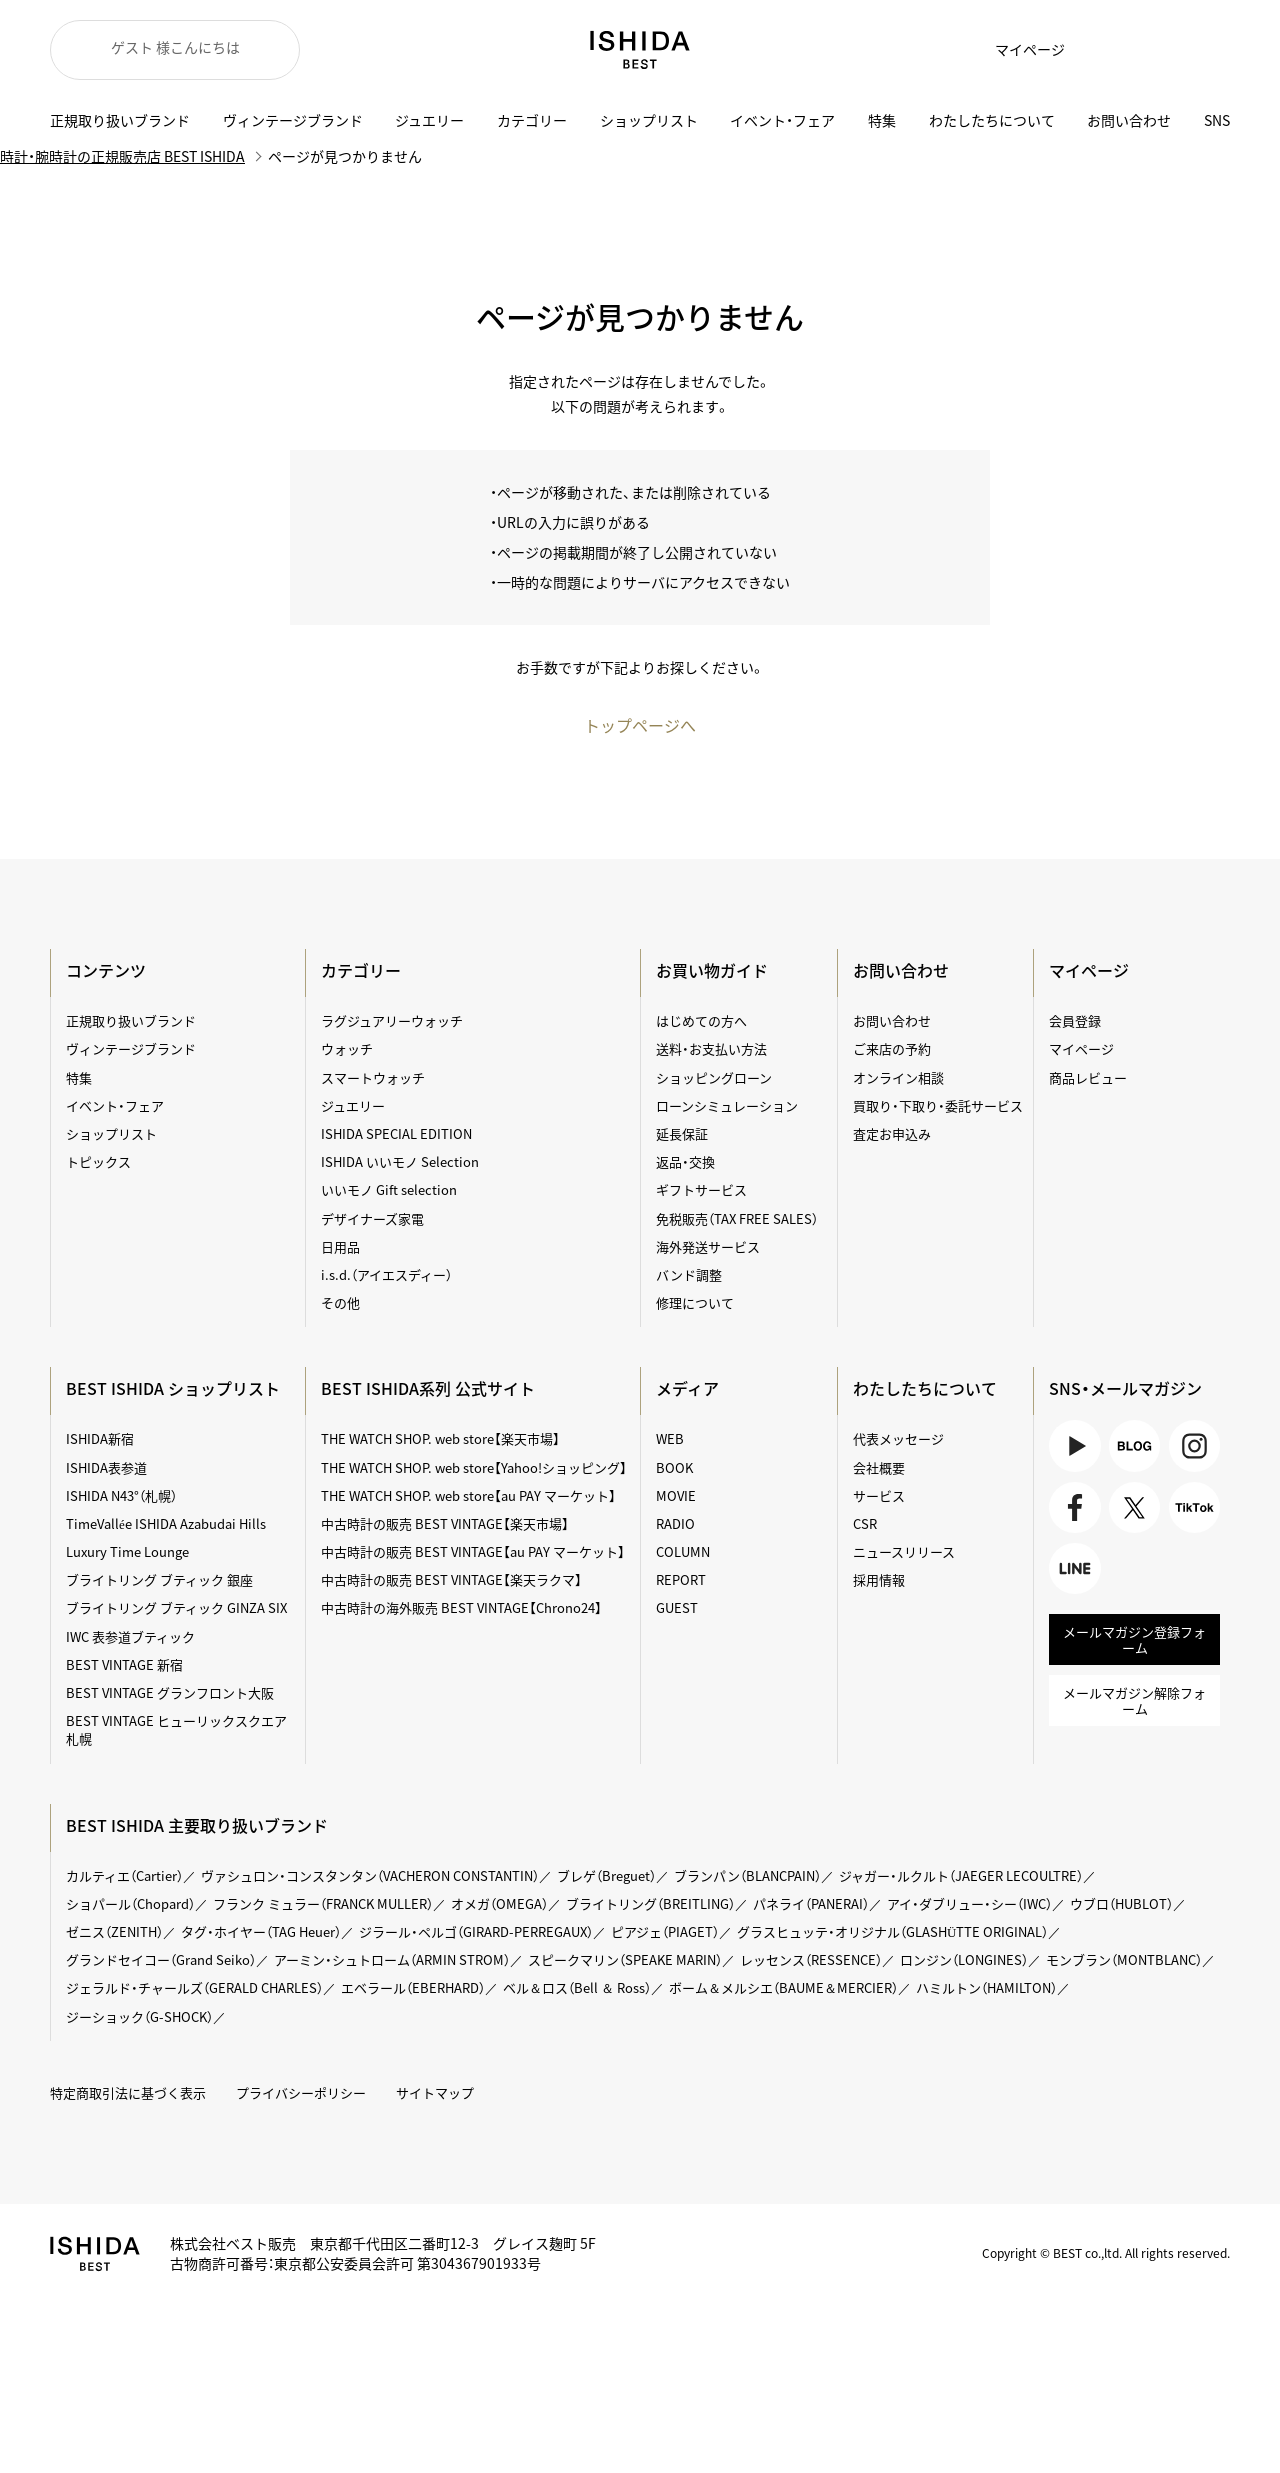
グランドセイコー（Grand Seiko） (161, 1959)
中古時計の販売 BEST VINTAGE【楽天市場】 (445, 1523)
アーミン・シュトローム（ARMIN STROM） (392, 1959)
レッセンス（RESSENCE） (811, 1959)
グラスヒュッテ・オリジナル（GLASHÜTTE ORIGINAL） (892, 1931)
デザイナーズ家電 (372, 1218)
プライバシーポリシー (301, 2092)
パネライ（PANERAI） (811, 1903)
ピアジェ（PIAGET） (665, 1931)
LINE (1074, 1568)
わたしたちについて (992, 120)
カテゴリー (532, 120)
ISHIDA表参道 (106, 1467)
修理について (695, 1302)
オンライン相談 (898, 1077)
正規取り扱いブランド (120, 120)
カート (1150, 50)
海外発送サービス (708, 1246)
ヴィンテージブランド (293, 120)
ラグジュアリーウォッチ (392, 1020)
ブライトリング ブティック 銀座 (159, 1579)
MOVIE (676, 1495)
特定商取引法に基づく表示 (128, 2092)
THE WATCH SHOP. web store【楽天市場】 (440, 1438)
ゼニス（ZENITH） (114, 1931)
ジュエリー (429, 120)
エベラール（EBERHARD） (413, 1987)
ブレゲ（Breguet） (606, 1875)
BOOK (674, 1467)
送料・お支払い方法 (711, 1048)
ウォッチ (347, 1048)
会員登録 (1075, 1020)
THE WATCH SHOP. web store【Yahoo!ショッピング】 (474, 1467)
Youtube (1074, 1445)
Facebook (1074, 1507)
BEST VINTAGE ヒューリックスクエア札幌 (176, 1729)
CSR (865, 1523)
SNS (1217, 120)
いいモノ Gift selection (389, 1189)
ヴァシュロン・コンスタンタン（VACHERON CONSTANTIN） (370, 1875)
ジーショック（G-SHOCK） (139, 2016)
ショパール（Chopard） (130, 1903)
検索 (1200, 50)
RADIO (675, 1523)
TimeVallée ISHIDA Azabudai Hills (166, 1523)
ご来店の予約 (892, 1048)
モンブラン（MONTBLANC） (1124, 1959)
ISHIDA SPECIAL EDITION (396, 1133)
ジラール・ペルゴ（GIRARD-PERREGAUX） (476, 1931)
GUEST (677, 1607)
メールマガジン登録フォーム (1134, 1639)
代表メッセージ (898, 1438)
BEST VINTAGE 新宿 (124, 1664)
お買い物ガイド (712, 970)
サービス (879, 1495)
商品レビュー (1088, 1077)
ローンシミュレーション (727, 1105)
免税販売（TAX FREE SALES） (737, 1218)
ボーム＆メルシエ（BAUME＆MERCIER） (783, 1987)
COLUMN (683, 1551)
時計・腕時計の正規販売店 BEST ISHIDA (122, 156)
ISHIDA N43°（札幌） (121, 1495)
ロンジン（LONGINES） (964, 1959)
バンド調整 (689, 1274)
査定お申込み (892, 1133)
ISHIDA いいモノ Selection (400, 1161)
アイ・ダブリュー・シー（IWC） (969, 1903)
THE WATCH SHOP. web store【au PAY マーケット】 (468, 1495)
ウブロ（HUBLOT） (1121, 1903)
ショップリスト (649, 120)
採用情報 (879, 1579)
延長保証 (682, 1133)
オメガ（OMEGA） (499, 1903)
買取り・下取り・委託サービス (938, 1105)
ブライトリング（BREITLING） (650, 1903)
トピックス (98, 1161)
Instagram (1194, 1445)
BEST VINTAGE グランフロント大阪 (170, 1692)
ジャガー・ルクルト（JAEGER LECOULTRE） (961, 1875)
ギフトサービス (701, 1189)
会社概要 (879, 1467)
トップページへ (640, 725)
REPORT (681, 1579)
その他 (340, 1302)
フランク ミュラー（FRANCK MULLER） (323, 1903)
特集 (882, 120)
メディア (687, 1388)
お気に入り (1100, 50)
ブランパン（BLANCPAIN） (747, 1875)
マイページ (1030, 49)
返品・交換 (685, 1161)
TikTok (1194, 1507)
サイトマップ (435, 2092)
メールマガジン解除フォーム (1134, 1700)
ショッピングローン (714, 1077)
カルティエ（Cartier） (124, 1875)
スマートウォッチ (373, 1077)
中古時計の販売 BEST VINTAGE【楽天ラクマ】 (451, 1579)
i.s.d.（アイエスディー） (386, 1274)
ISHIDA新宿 (100, 1438)
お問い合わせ (1129, 120)
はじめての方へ (701, 1020)
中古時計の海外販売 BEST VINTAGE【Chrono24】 (461, 1607)
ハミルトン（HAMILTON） (986, 1987)
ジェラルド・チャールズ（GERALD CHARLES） (194, 1987)
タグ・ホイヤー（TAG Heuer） (261, 1931)
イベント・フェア (782, 120)
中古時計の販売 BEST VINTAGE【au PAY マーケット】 (473, 1551)
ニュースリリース (904, 1551)
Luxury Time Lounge (127, 1551)
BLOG (1134, 1445)
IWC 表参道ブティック (130, 1636)
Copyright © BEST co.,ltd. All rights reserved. (1106, 2253)
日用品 (340, 1246)
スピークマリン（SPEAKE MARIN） (625, 1959)
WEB (670, 1438)
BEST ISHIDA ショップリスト (173, 1388)
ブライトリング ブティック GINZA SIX (176, 1607)
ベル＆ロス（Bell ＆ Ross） (577, 1987)
